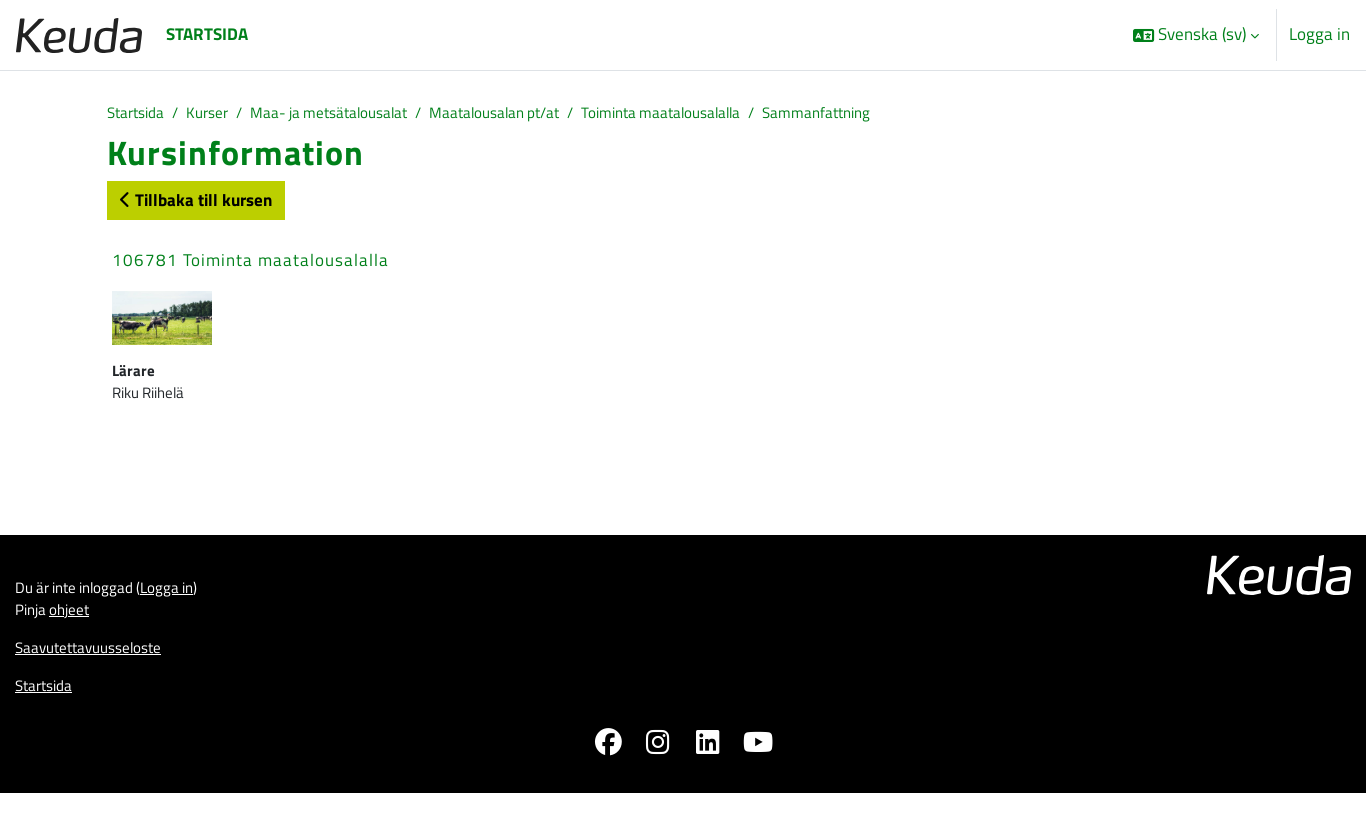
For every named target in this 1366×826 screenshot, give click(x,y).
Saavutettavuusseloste (98, 674)
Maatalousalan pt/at (543, 114)
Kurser (220, 114)
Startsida (140, 114)
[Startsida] (79, 34)
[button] (1196, 35)
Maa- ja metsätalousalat (356, 114)
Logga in (1319, 34)
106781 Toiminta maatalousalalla (250, 264)
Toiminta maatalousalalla (732, 114)
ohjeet (78, 632)
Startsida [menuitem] (207, 34)
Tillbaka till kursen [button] (196, 203)
